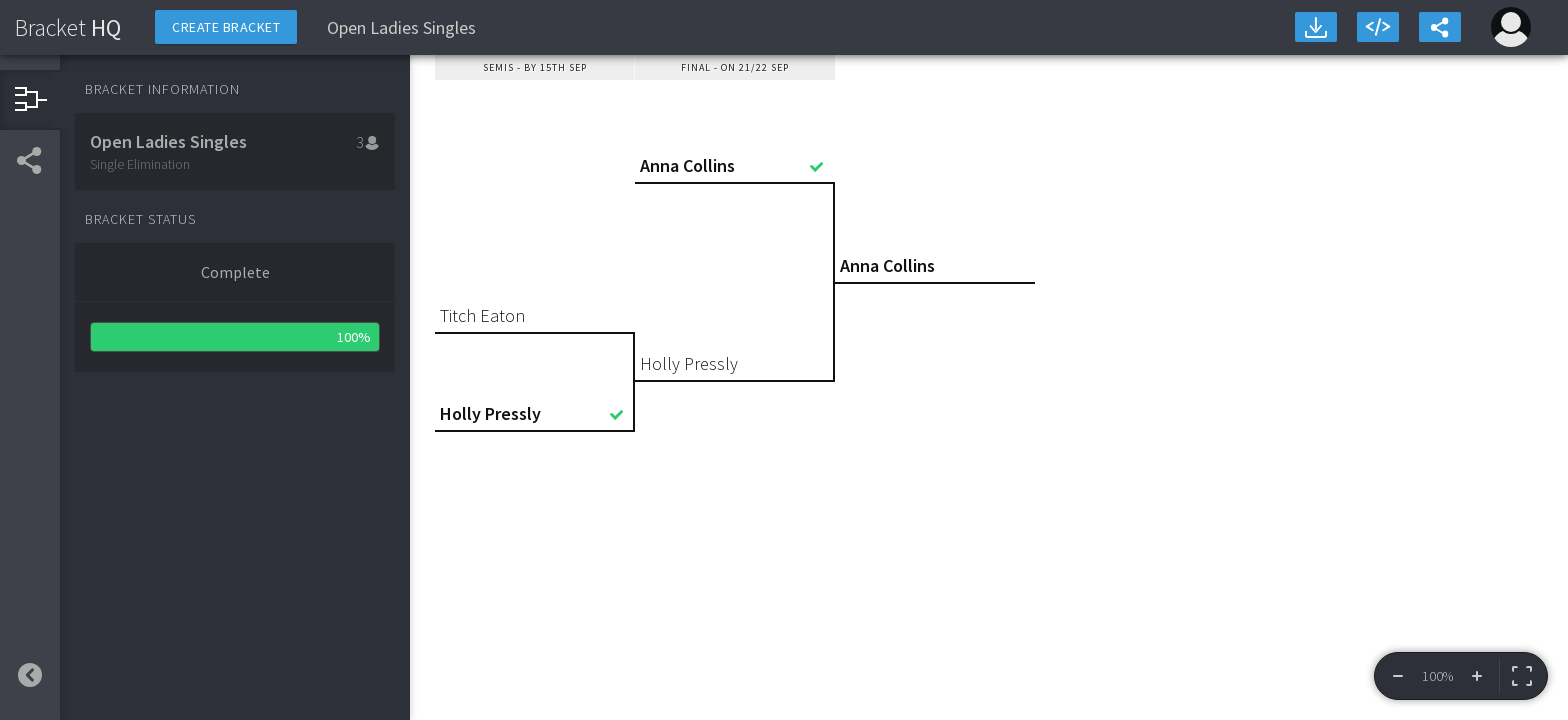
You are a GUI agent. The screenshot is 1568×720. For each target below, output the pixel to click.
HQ (68, 27)
